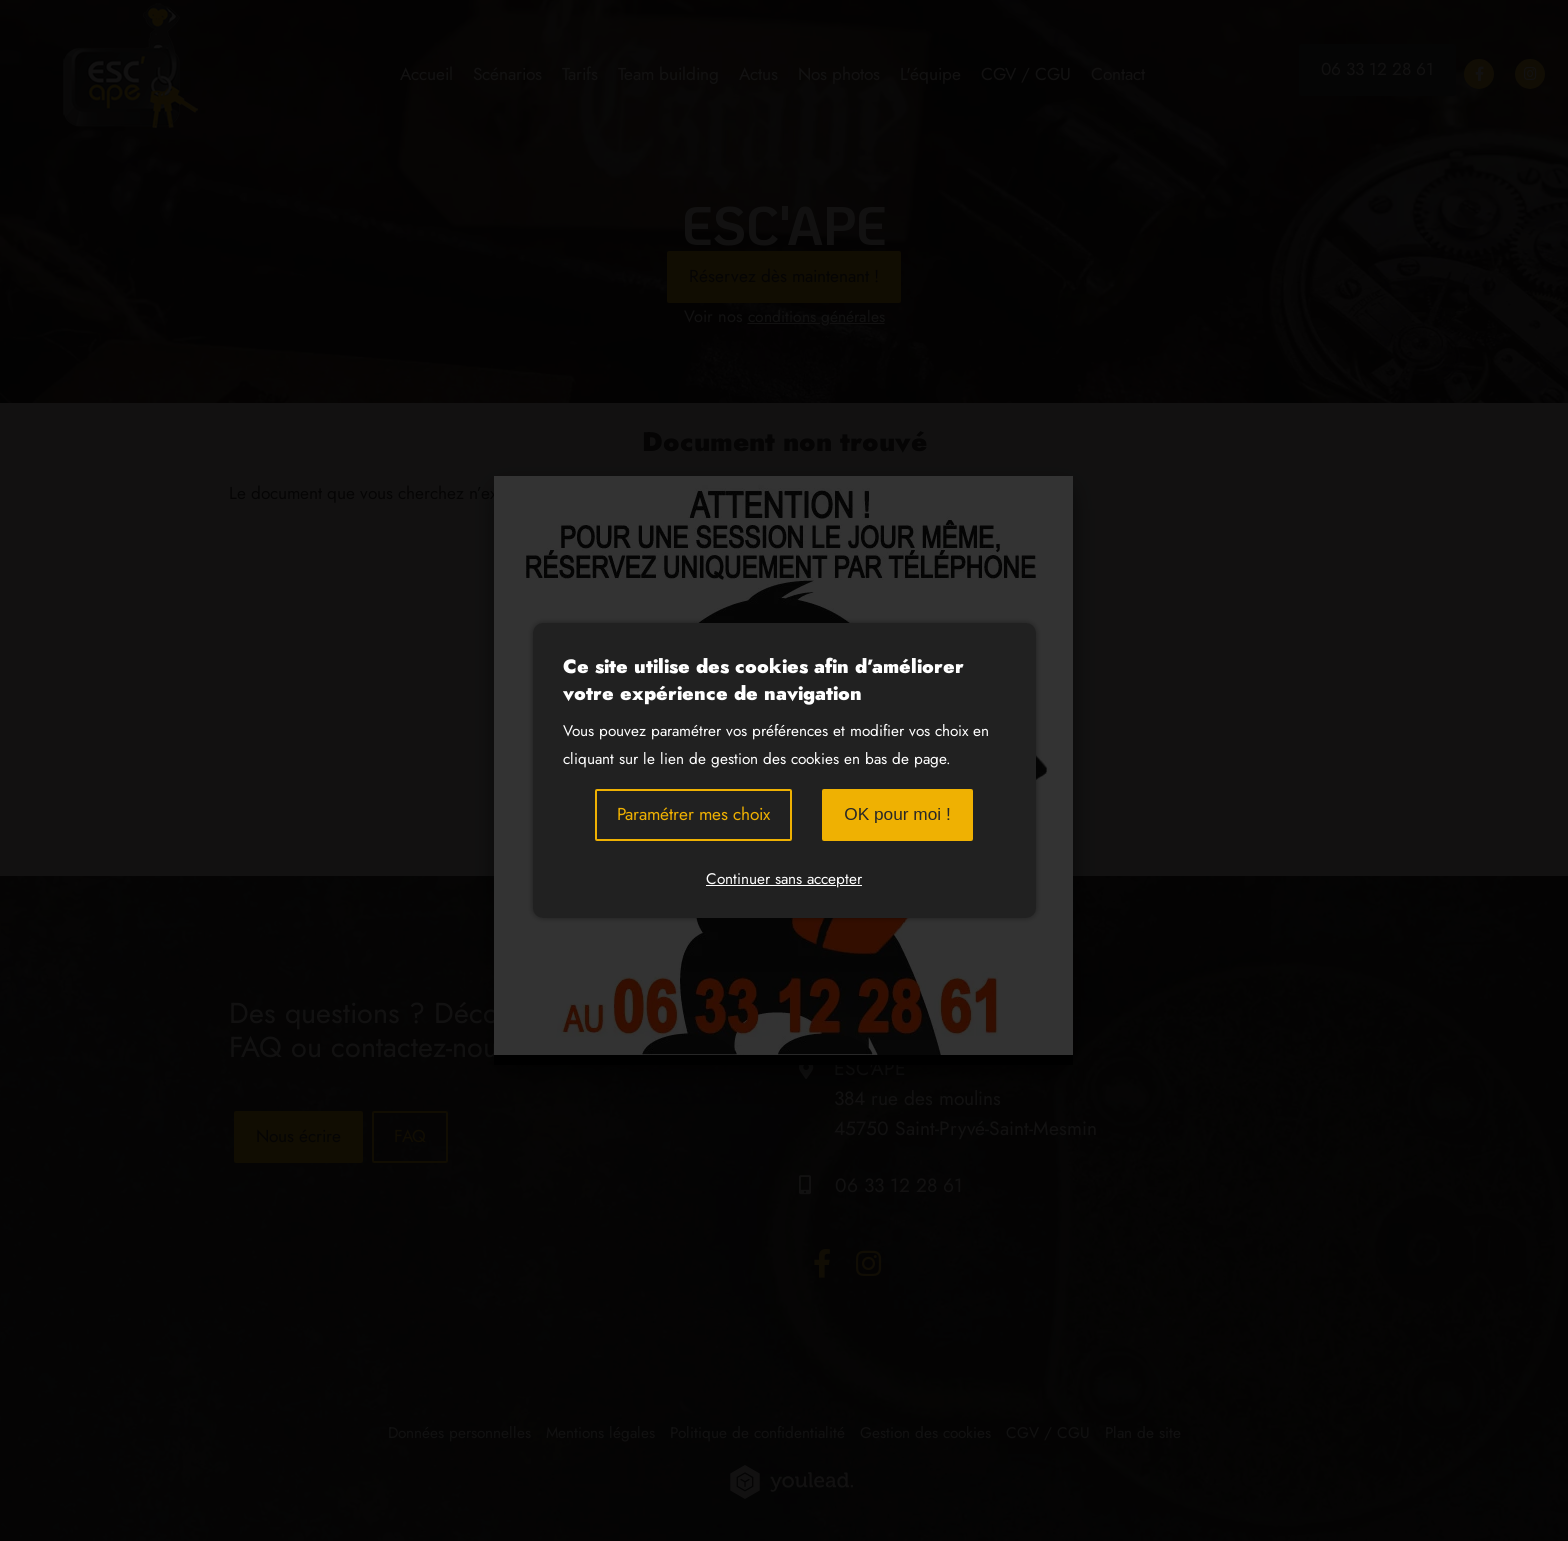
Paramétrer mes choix (693, 814)
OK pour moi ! (897, 814)
